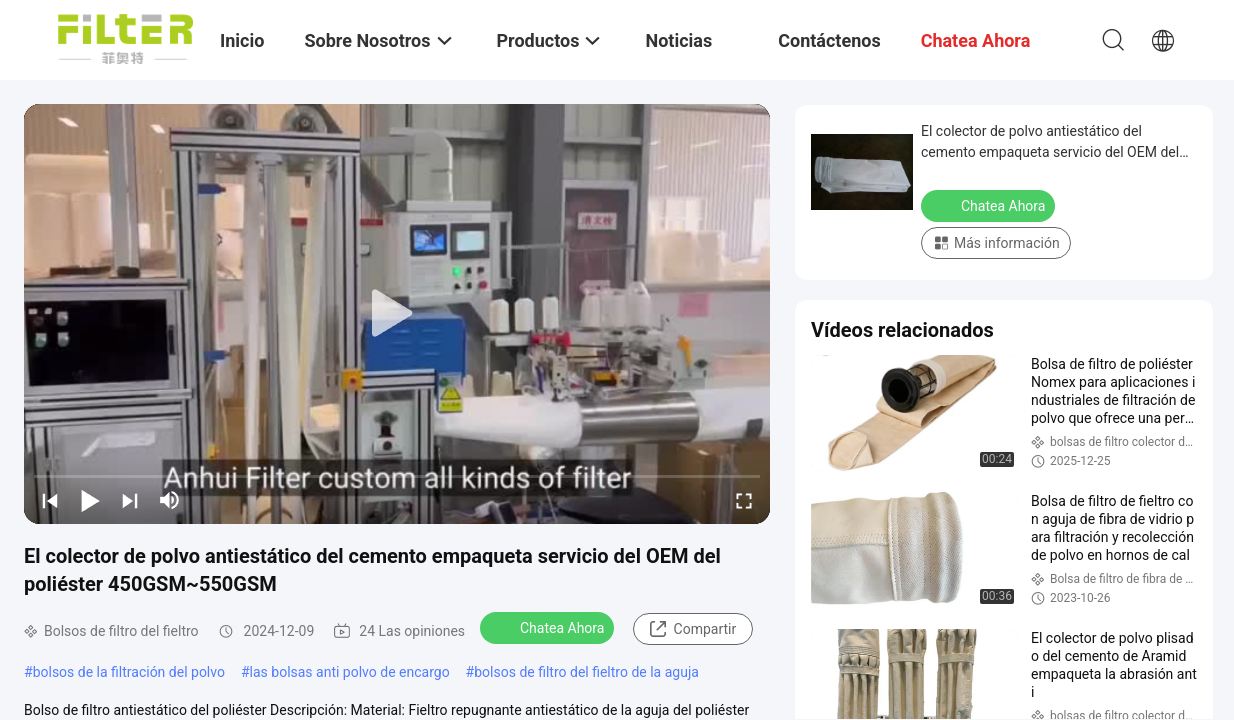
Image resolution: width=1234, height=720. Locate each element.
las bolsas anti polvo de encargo (350, 672)
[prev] (50, 500)
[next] (130, 500)
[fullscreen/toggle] (744, 500)
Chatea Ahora (549, 627)
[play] (397, 314)
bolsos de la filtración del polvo (129, 672)
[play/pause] (90, 500)
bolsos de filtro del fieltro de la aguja (586, 672)
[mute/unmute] (170, 500)
